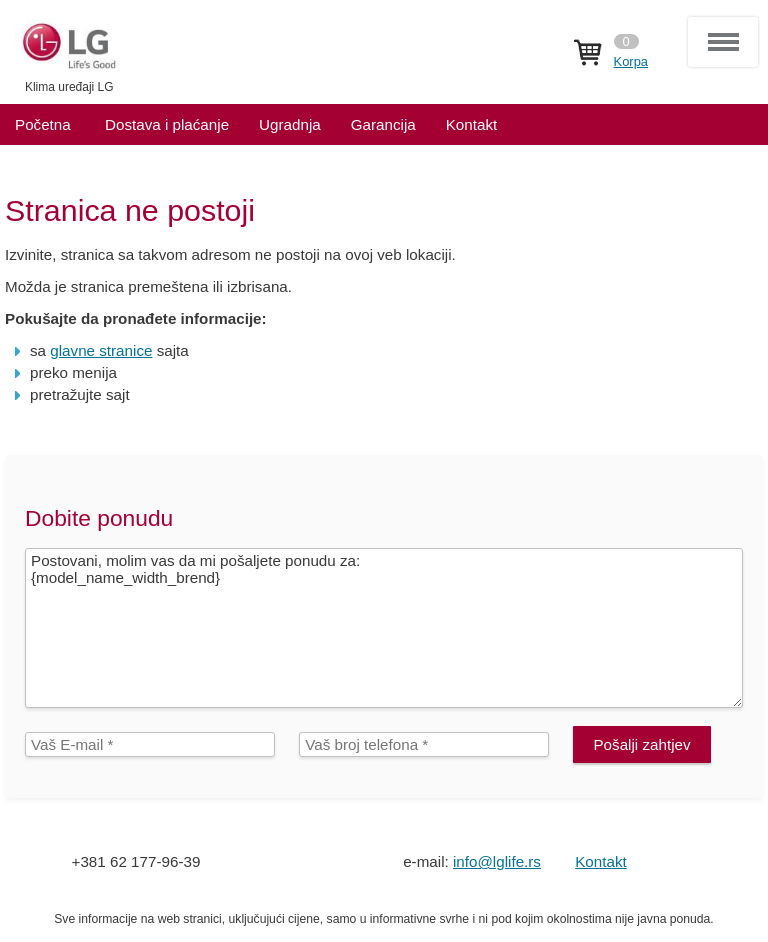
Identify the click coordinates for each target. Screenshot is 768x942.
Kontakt (601, 861)
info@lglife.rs (497, 861)
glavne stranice (101, 350)
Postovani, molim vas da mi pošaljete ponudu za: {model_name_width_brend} (384, 628)
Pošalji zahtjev (641, 744)
